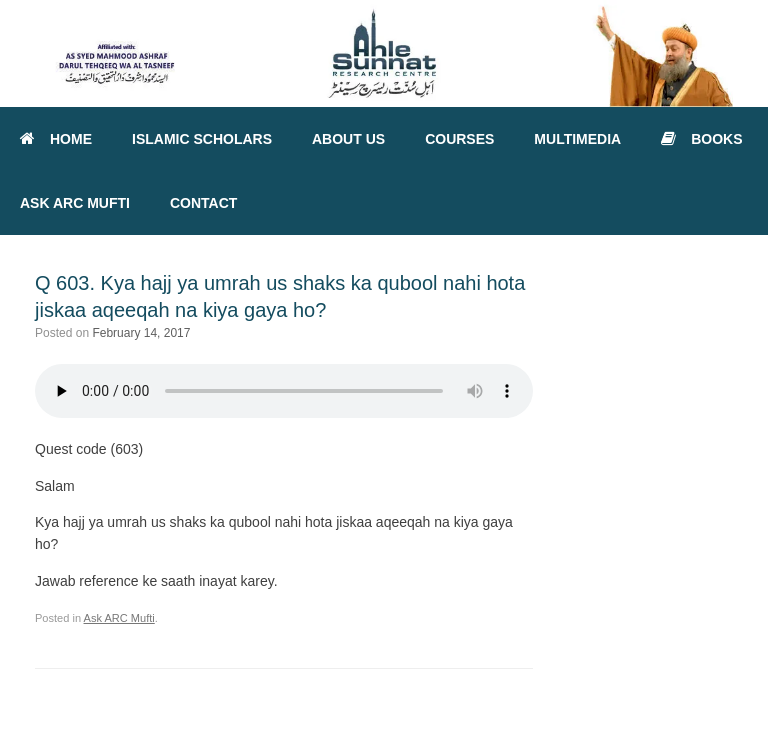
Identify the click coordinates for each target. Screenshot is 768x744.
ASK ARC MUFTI (75, 203)
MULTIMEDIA (577, 139)
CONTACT (203, 203)
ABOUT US (348, 139)
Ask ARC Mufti (119, 618)
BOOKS (701, 139)
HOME (56, 139)
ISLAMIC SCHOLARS (202, 139)
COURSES (459, 139)
